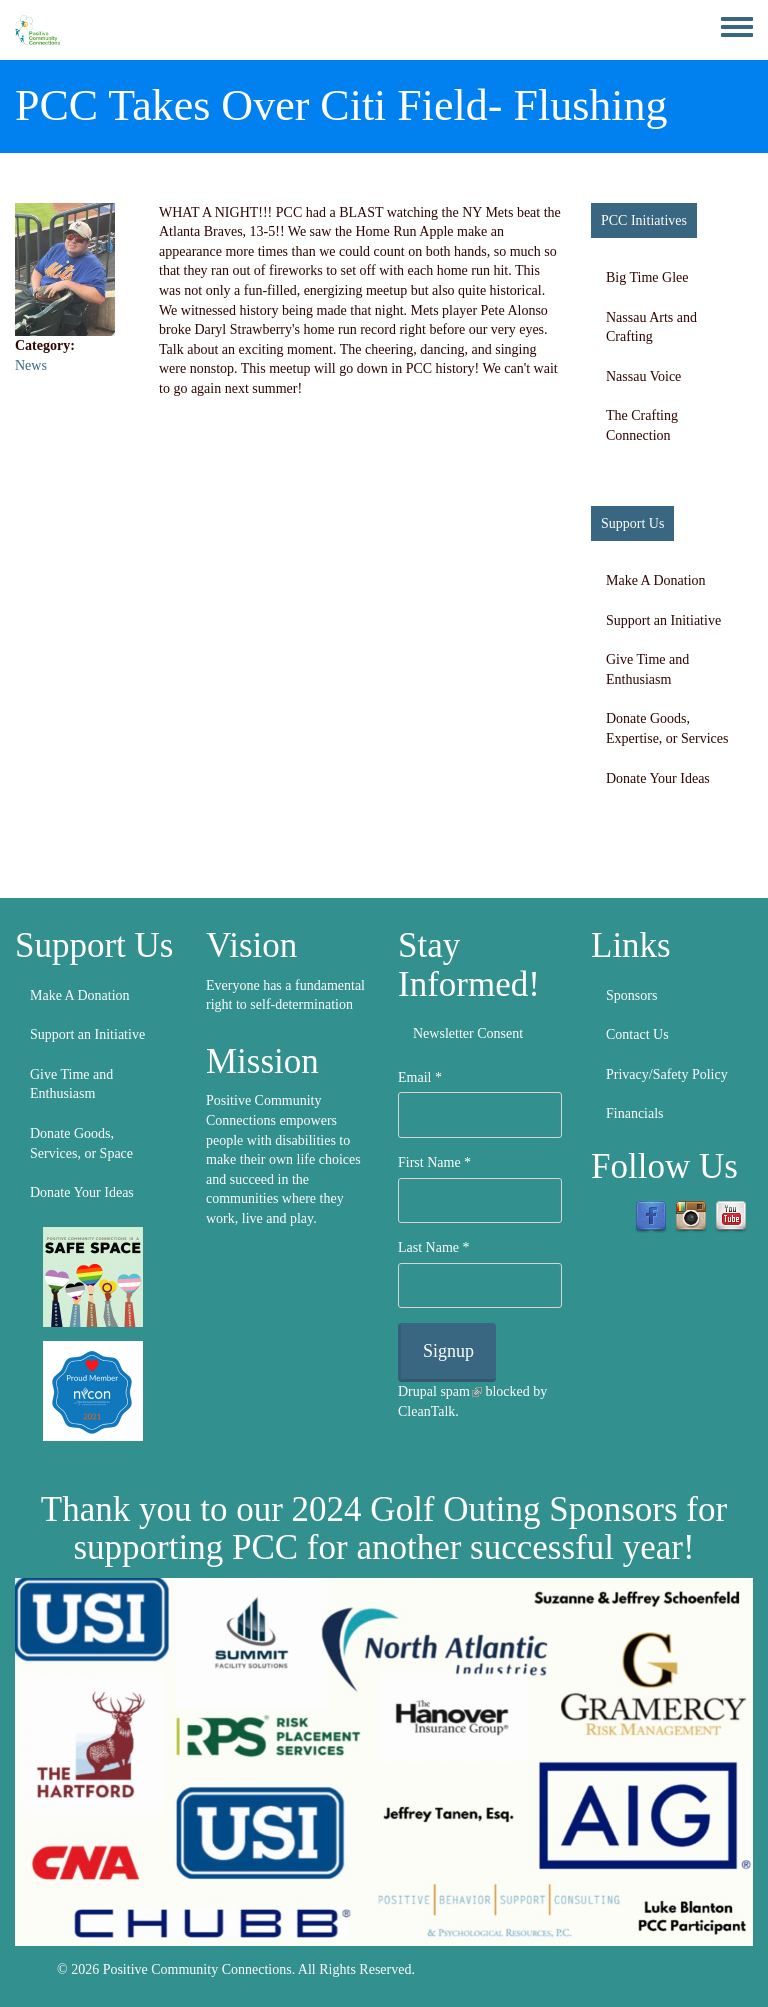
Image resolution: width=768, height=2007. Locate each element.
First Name (434, 1162)
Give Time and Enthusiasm (647, 669)
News (31, 365)
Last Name (434, 1247)
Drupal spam (440, 1391)
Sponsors (631, 995)
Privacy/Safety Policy (667, 1074)
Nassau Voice (643, 376)
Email (420, 1077)
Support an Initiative (663, 620)
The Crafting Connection (642, 425)
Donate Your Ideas (658, 778)
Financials (635, 1113)
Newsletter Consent (468, 1033)
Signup (448, 1351)
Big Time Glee (647, 277)
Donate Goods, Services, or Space (81, 1143)
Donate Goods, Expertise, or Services (667, 728)
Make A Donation (656, 580)
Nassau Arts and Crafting (651, 327)
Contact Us (637, 1034)
